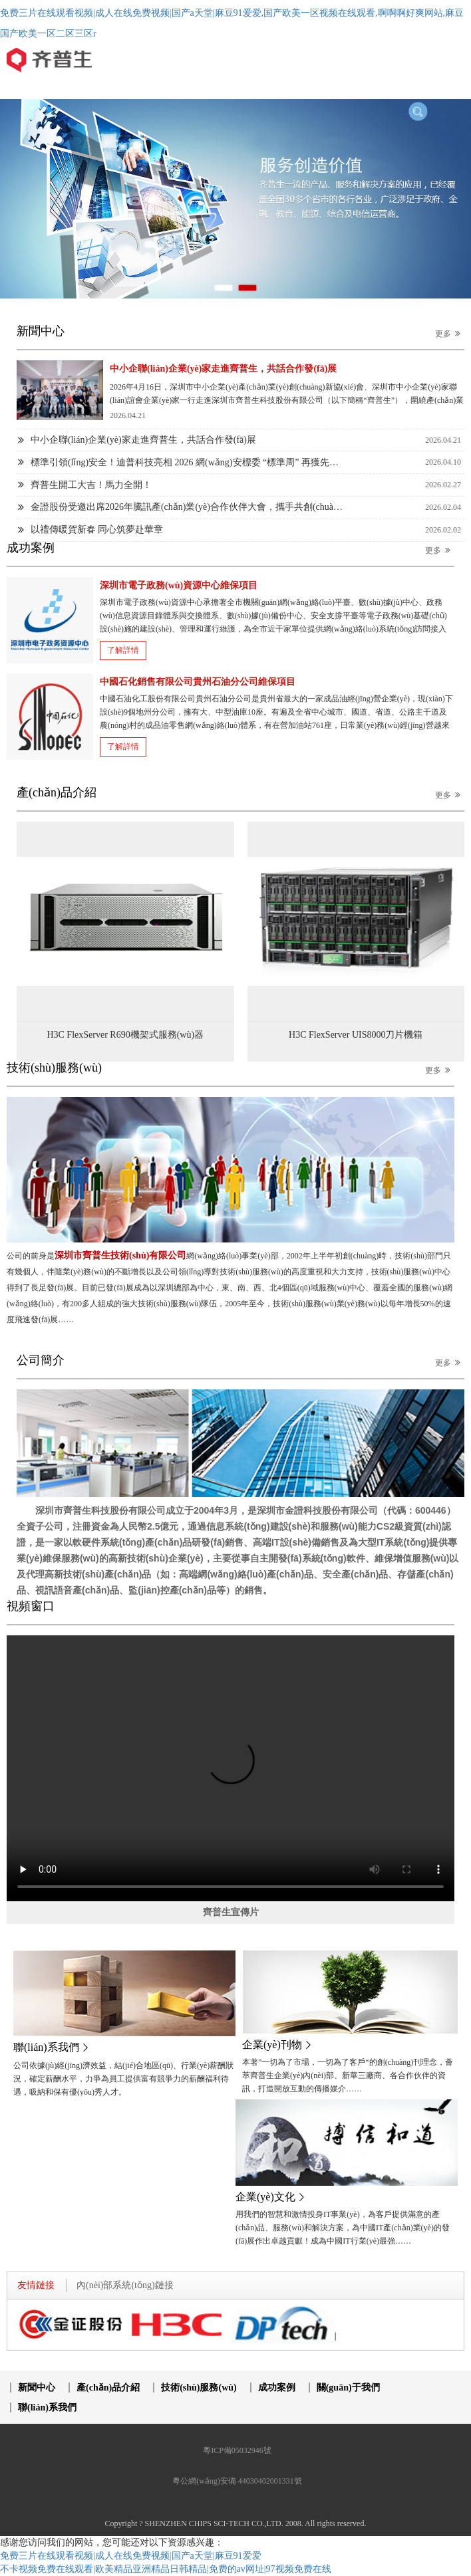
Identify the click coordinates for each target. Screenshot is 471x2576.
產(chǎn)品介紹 (108, 2388)
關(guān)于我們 (348, 2388)
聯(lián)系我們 (47, 2407)
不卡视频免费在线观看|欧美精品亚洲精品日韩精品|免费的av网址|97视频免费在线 (165, 2569)
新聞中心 (36, 2388)
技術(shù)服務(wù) (199, 2388)
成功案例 (276, 2388)
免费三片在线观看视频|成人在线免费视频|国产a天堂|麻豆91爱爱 (130, 2556)
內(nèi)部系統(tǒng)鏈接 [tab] (125, 2285)
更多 (449, 333)
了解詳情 (123, 650)
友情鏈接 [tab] (36, 2285)
